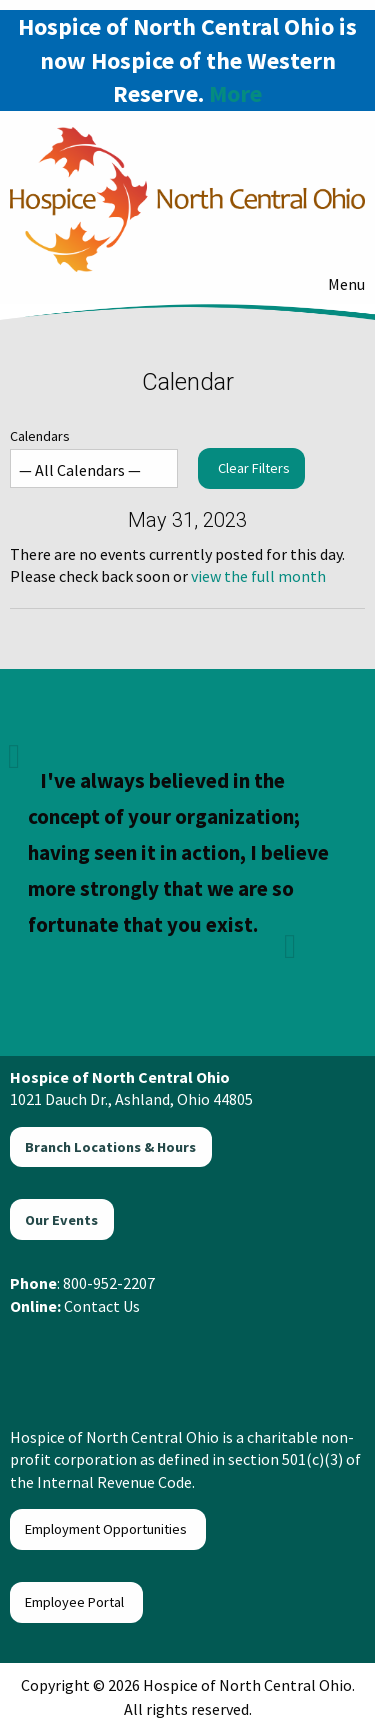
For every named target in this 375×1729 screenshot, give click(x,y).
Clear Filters (254, 468)
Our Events (61, 1220)
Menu (336, 284)
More (235, 93)
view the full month (258, 576)
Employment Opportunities (107, 1529)
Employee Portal (76, 1602)
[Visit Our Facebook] (32, 1352)
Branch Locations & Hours (110, 1147)
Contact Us (102, 1306)
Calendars (94, 457)
